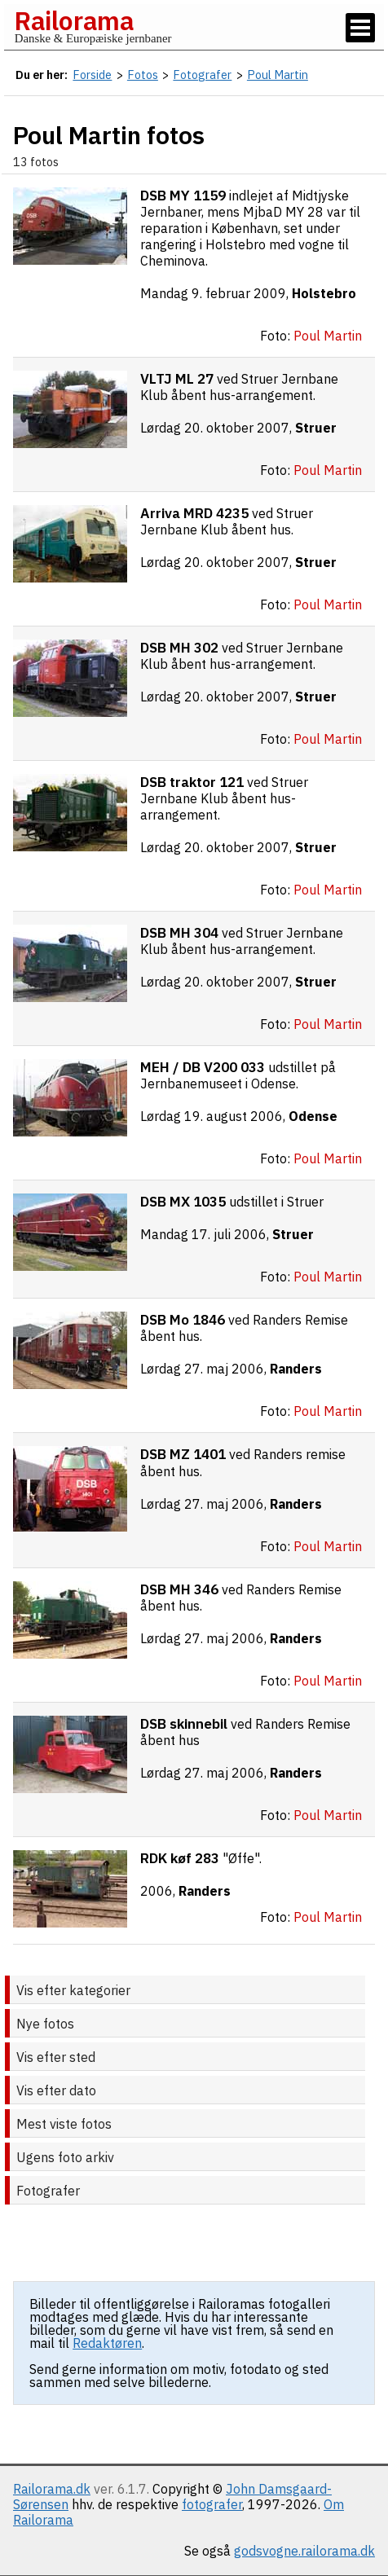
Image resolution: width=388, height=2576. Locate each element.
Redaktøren (107, 2343)
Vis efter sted (55, 2057)
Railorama (74, 20)
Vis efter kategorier (73, 1990)
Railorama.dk (51, 2489)
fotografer (212, 2504)
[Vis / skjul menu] (360, 27)
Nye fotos (45, 2024)
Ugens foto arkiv (65, 2157)
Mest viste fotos (64, 2124)
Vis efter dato (56, 2090)
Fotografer (48, 2191)
